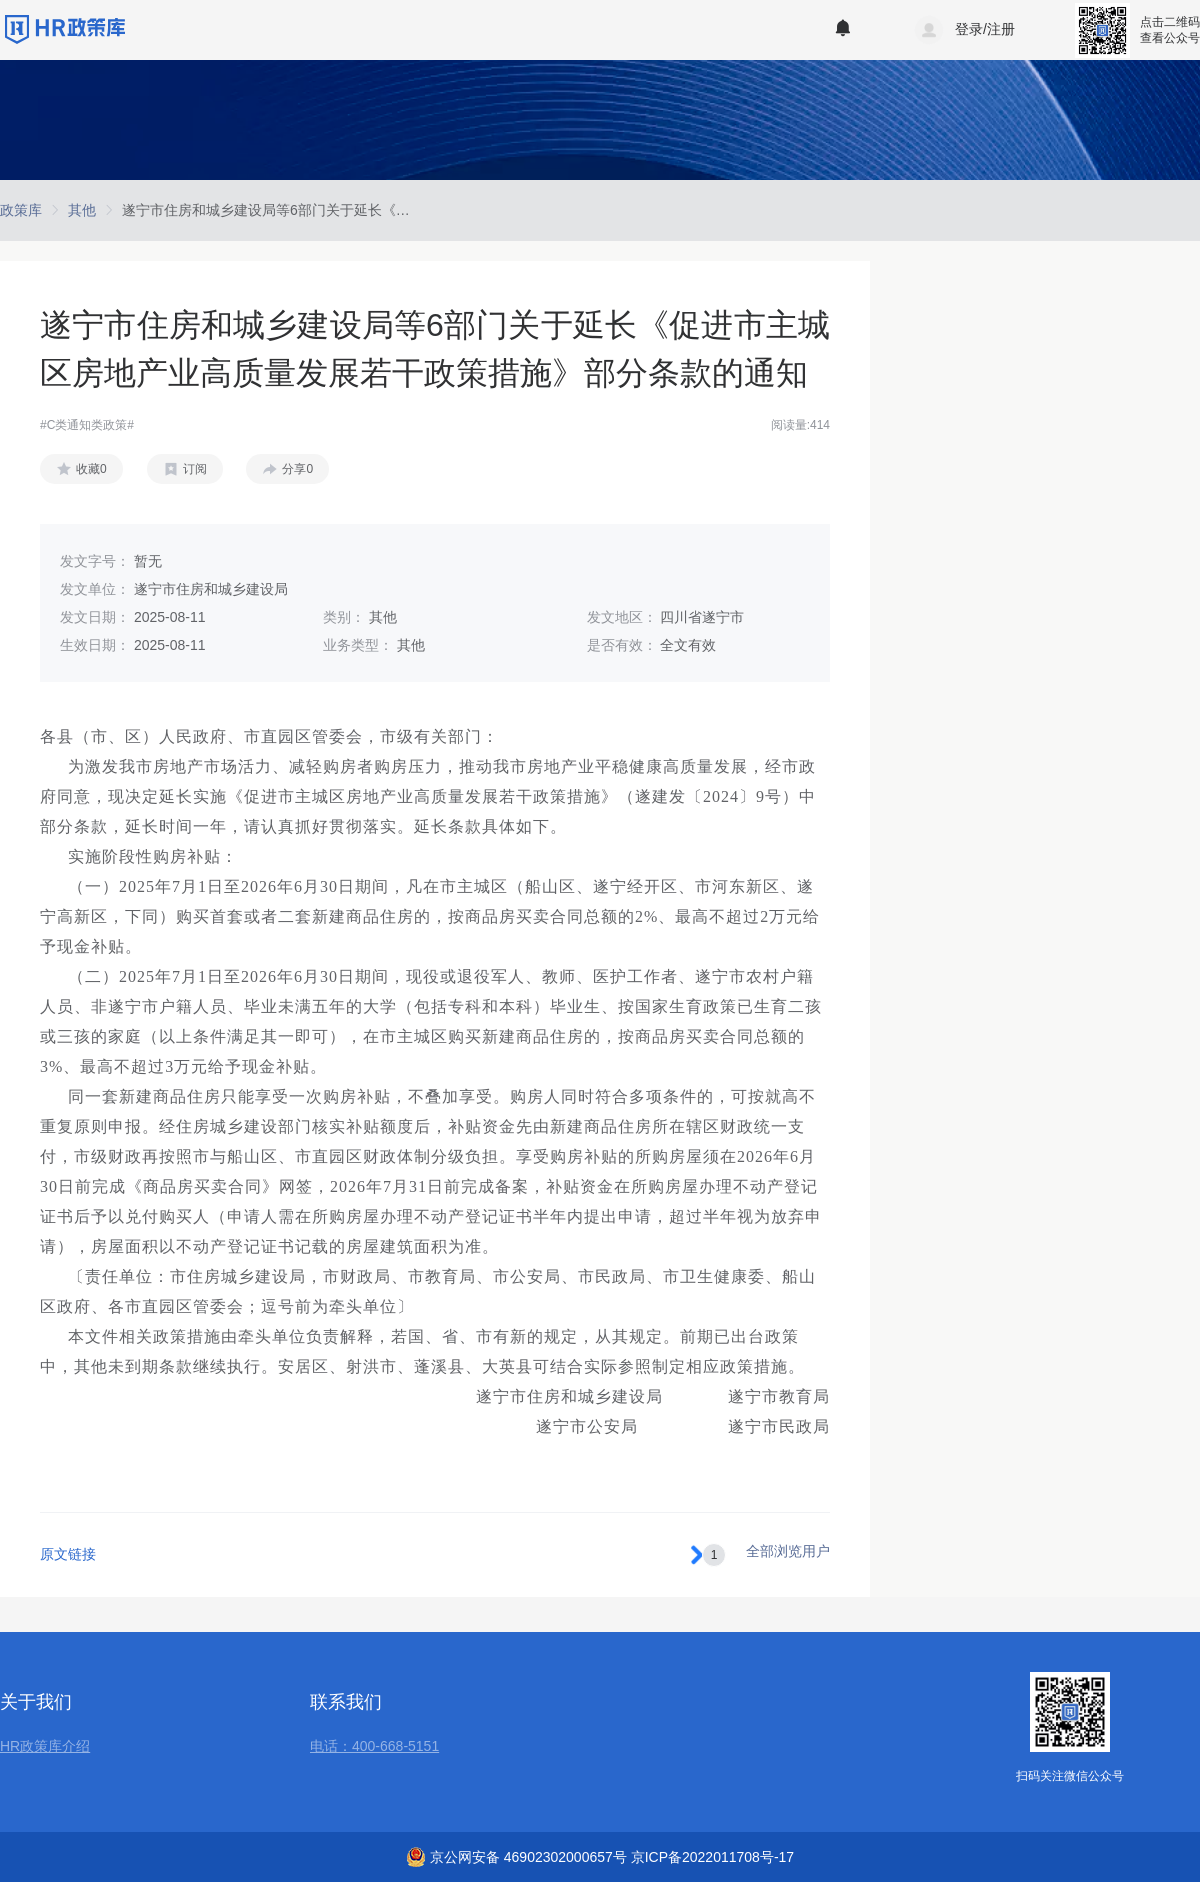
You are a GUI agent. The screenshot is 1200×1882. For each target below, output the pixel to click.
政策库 (21, 210)
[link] (21, 210)
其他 (82, 210)
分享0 (297, 469)
